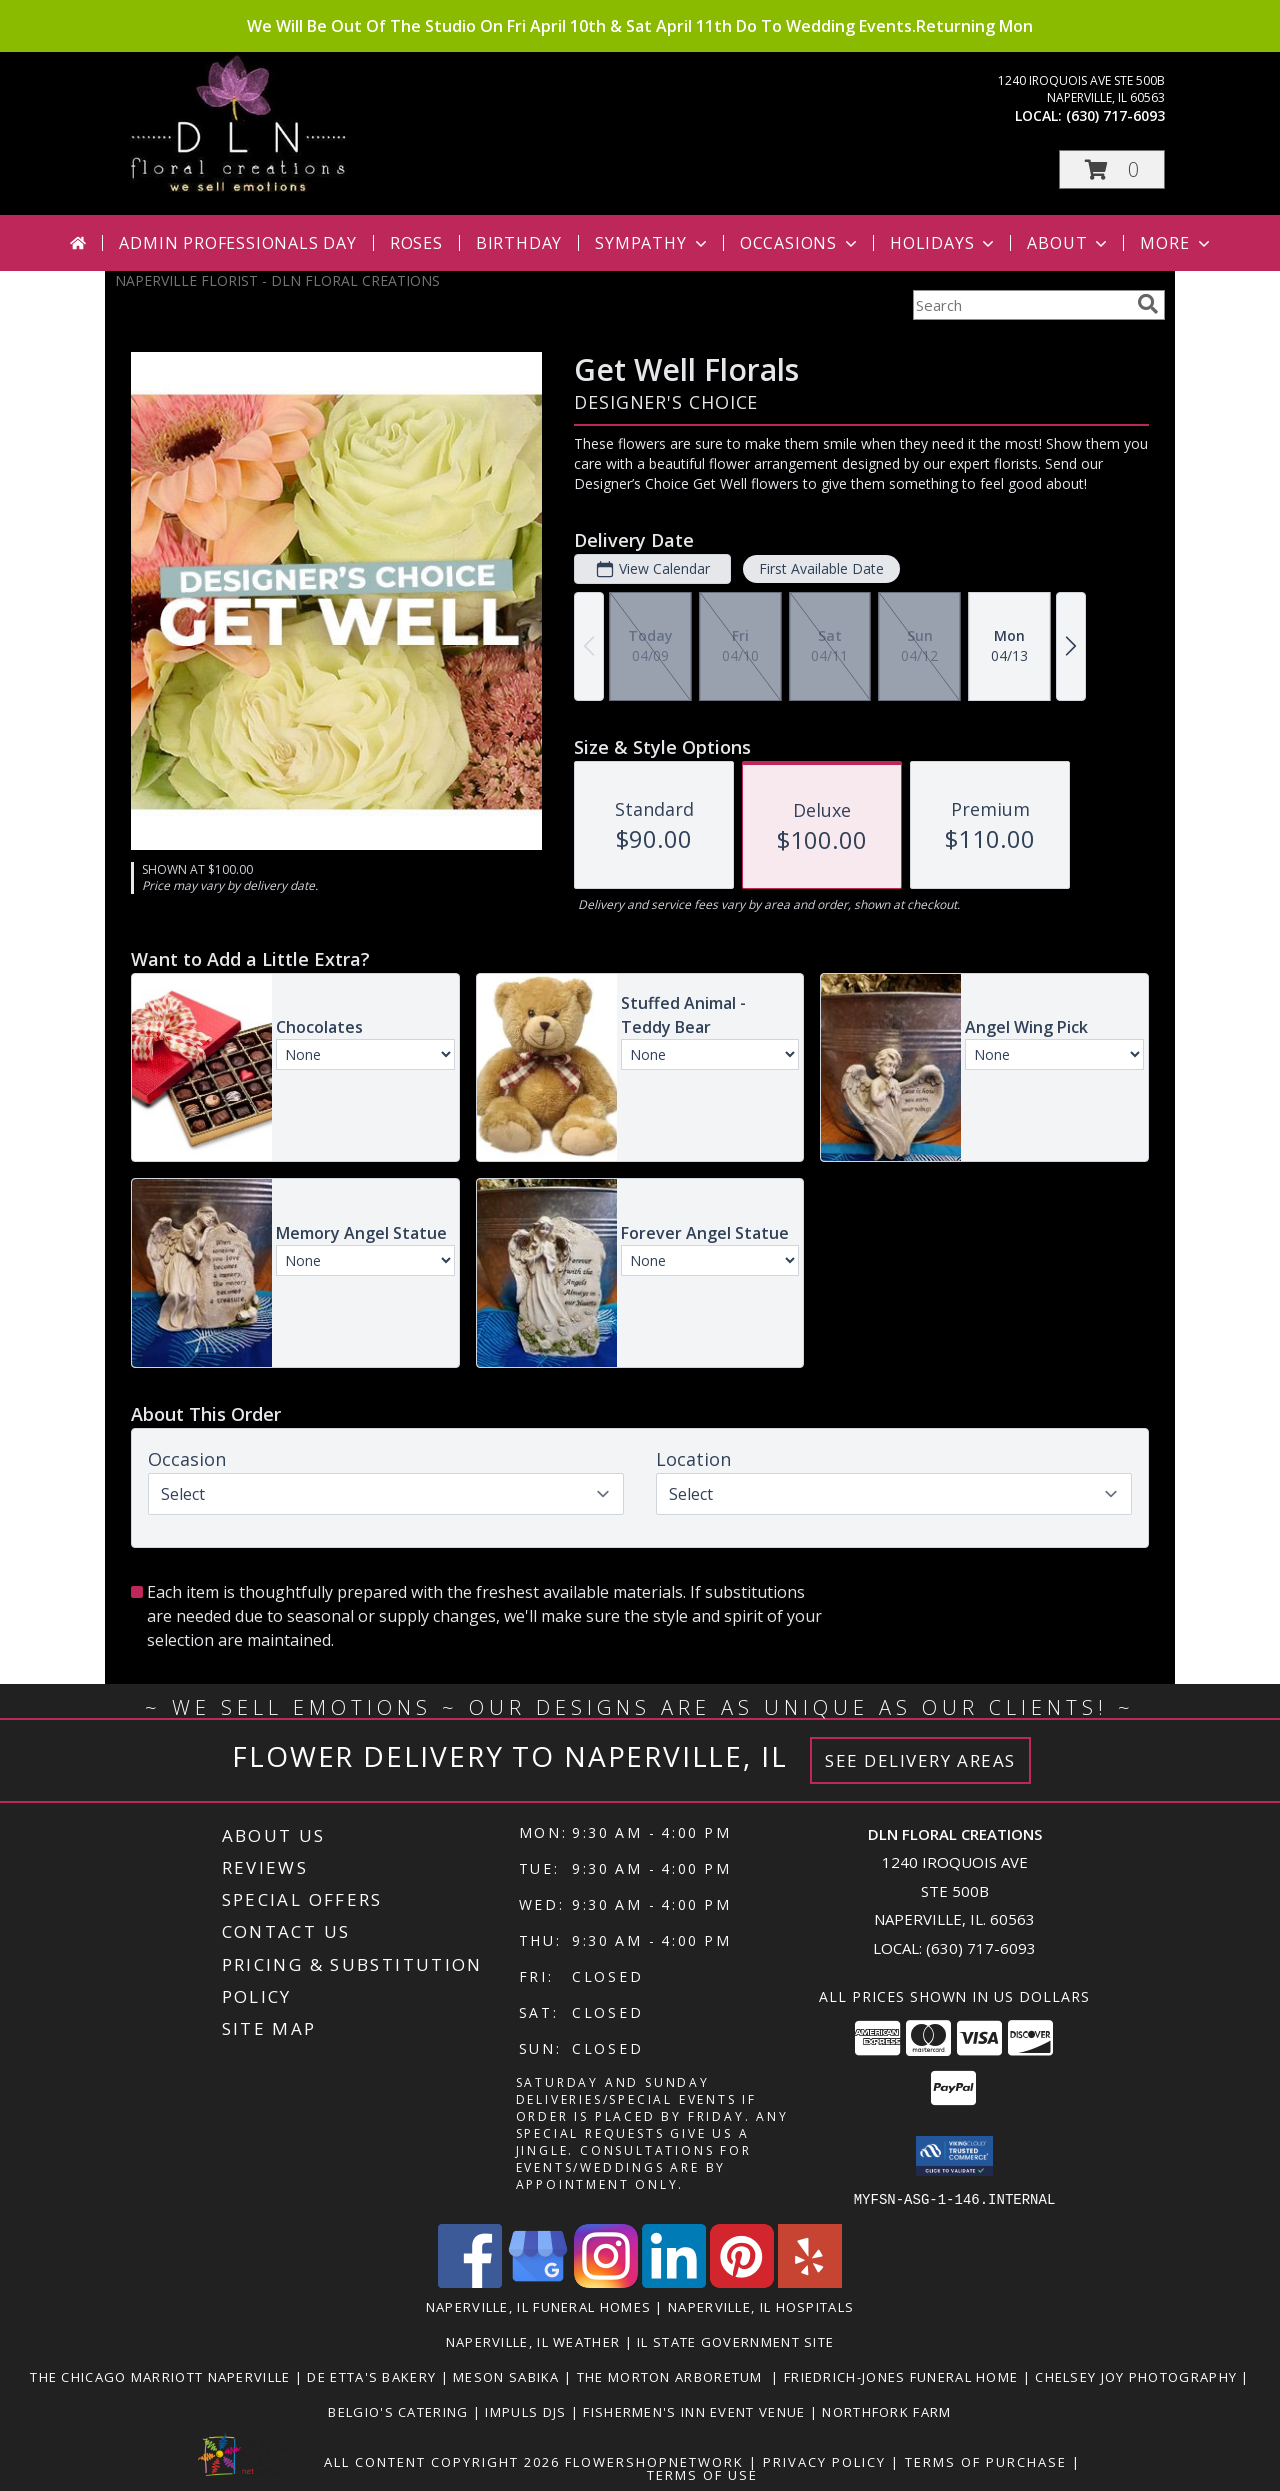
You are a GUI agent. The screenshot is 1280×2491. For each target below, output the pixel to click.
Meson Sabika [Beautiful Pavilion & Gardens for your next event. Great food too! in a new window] (508, 2376)
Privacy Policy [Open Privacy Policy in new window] (824, 2461)
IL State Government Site (735, 2341)
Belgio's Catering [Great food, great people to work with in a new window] (400, 2411)
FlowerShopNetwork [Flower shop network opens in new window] (654, 2461)
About (1069, 243)
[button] (1112, 169)
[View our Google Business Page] (538, 2281)
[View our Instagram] (606, 2281)
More (1176, 243)
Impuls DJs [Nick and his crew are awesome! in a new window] (527, 2411)
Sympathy (652, 243)
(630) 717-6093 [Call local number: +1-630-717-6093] (1115, 115)
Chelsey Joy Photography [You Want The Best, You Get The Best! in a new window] (1138, 2376)
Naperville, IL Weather (533, 2341)
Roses (416, 243)
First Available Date (821, 568)
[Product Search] (1021, 305)
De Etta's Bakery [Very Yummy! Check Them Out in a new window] (373, 2376)
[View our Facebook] (470, 2281)
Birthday (519, 243)
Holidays (944, 243)
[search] (1148, 304)
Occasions (800, 243)
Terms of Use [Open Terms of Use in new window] (702, 2474)
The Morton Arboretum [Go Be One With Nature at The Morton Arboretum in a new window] (674, 2376)
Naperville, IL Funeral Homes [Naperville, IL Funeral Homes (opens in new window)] (538, 2306)
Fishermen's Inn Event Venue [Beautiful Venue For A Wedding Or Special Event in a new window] (696, 2411)
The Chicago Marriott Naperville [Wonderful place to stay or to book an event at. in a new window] (162, 2376)
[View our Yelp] (810, 2281)
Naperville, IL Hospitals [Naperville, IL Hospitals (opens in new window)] (761, 2306)
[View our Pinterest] (742, 2281)
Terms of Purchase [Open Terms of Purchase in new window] (986, 2461)
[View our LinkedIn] (674, 2281)
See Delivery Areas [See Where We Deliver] (920, 1760)
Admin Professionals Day (237, 243)
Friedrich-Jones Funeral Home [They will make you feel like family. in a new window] (903, 2376)
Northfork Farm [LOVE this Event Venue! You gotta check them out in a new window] (886, 2411)
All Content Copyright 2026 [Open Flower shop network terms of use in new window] (442, 2461)
